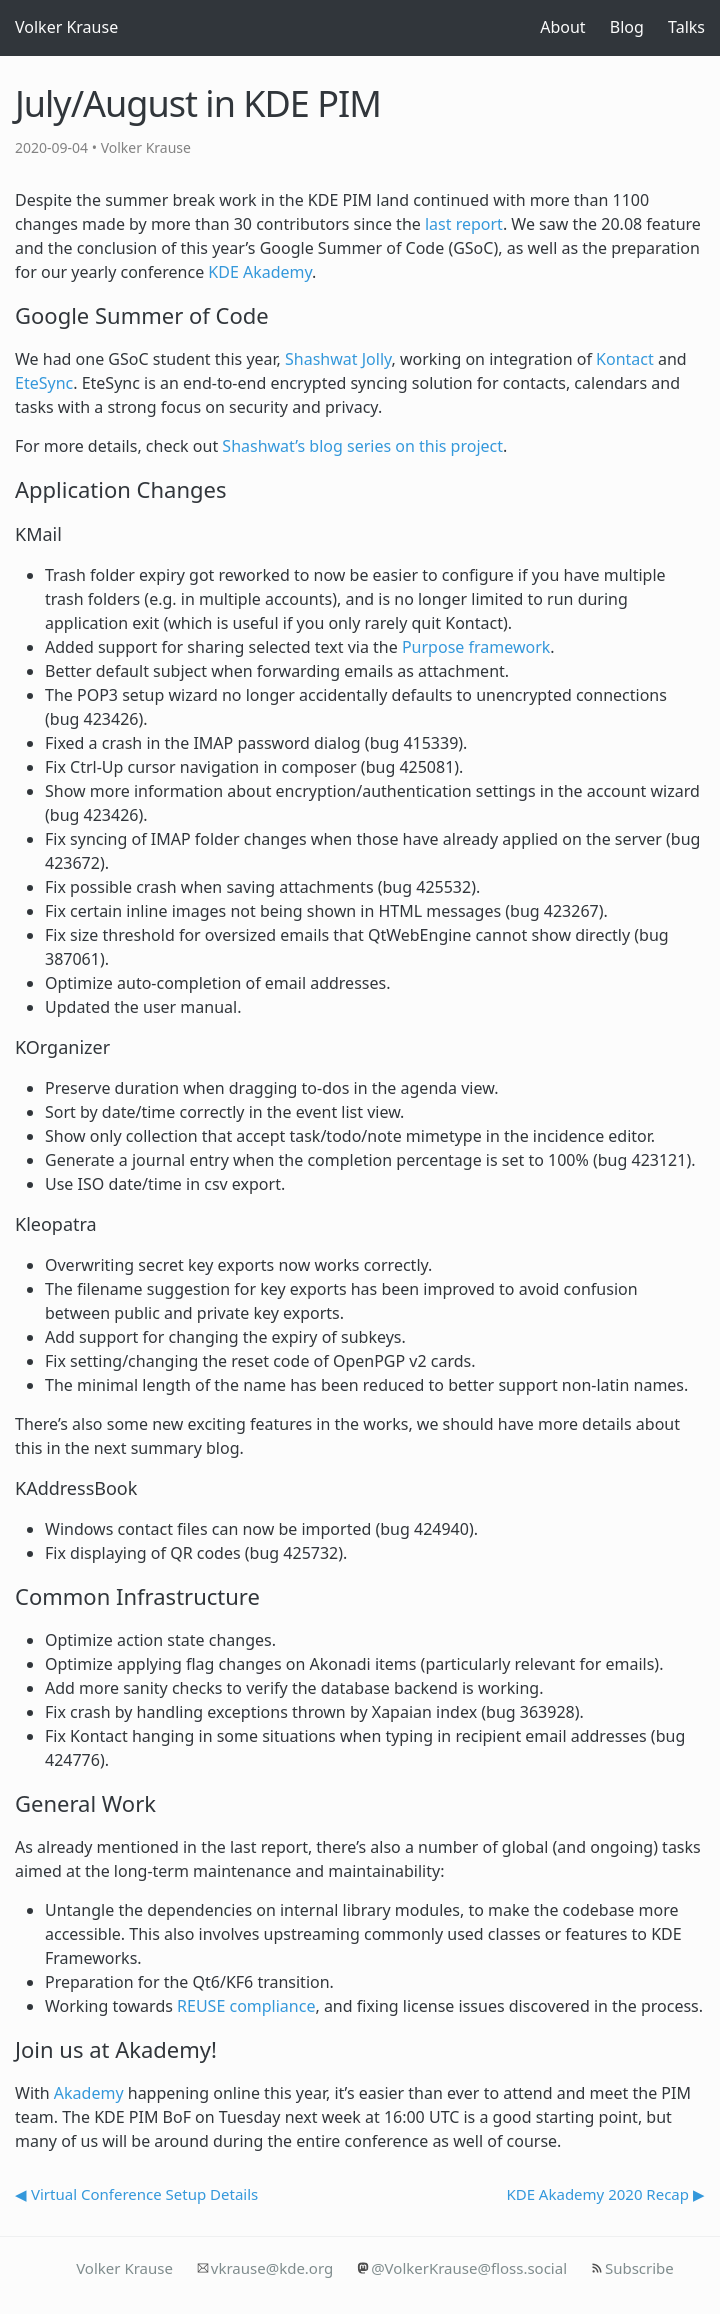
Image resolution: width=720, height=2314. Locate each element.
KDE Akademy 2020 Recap (597, 2194)
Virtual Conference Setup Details (144, 2194)
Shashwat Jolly (338, 359)
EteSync (44, 383)
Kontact (625, 359)
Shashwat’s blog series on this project (362, 446)
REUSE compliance (246, 2006)
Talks (686, 27)
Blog (627, 27)
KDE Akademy (260, 272)
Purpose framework (476, 647)
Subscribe (639, 2268)
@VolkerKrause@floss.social (469, 2268)
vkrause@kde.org (272, 2268)
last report (464, 224)
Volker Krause (66, 27)
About (562, 27)
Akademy (89, 2093)
